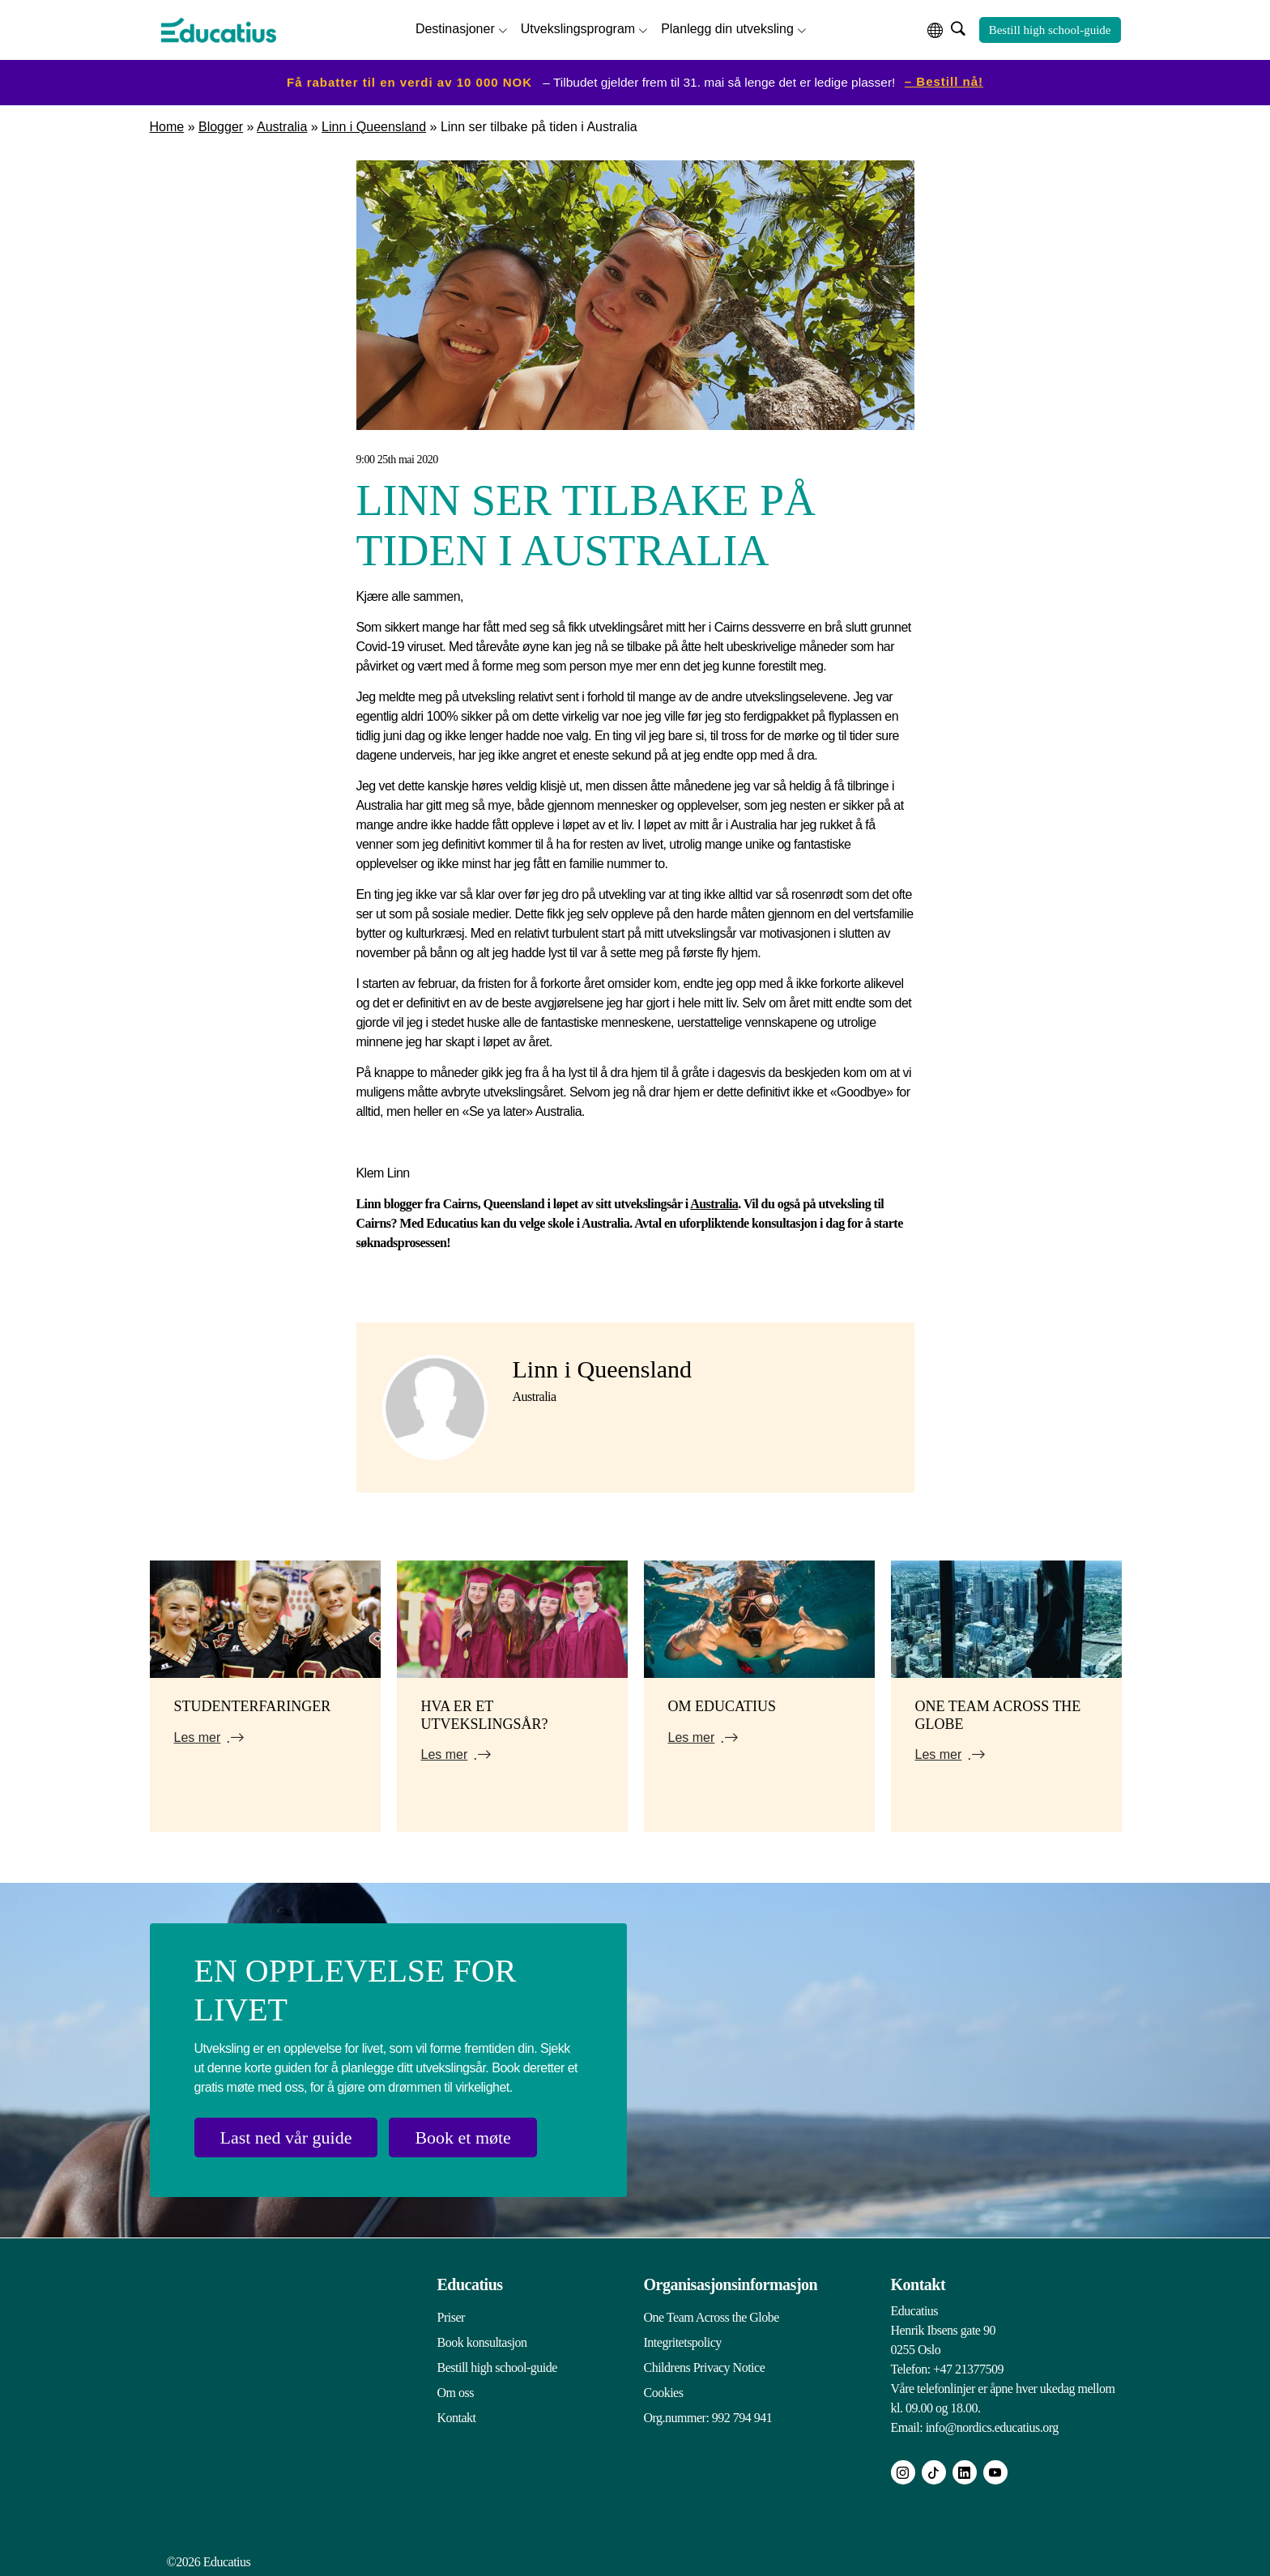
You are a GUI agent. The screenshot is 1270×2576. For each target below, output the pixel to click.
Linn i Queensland (374, 127)
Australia (282, 127)
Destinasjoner (455, 29)
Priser (451, 2317)
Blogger (220, 127)
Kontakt (456, 2418)
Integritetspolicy (683, 2342)
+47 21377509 (968, 2369)
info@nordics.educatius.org (992, 2427)
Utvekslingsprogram (578, 29)
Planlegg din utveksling (727, 29)
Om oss (455, 2392)
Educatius (470, 2284)
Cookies (664, 2392)
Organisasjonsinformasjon (731, 2284)
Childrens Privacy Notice (704, 2367)
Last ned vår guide (286, 2137)
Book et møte (464, 2137)
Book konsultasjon (482, 2342)
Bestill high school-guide (1050, 29)
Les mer (197, 1737)
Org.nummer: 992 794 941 (708, 2418)
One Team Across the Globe (711, 2317)
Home (167, 127)
